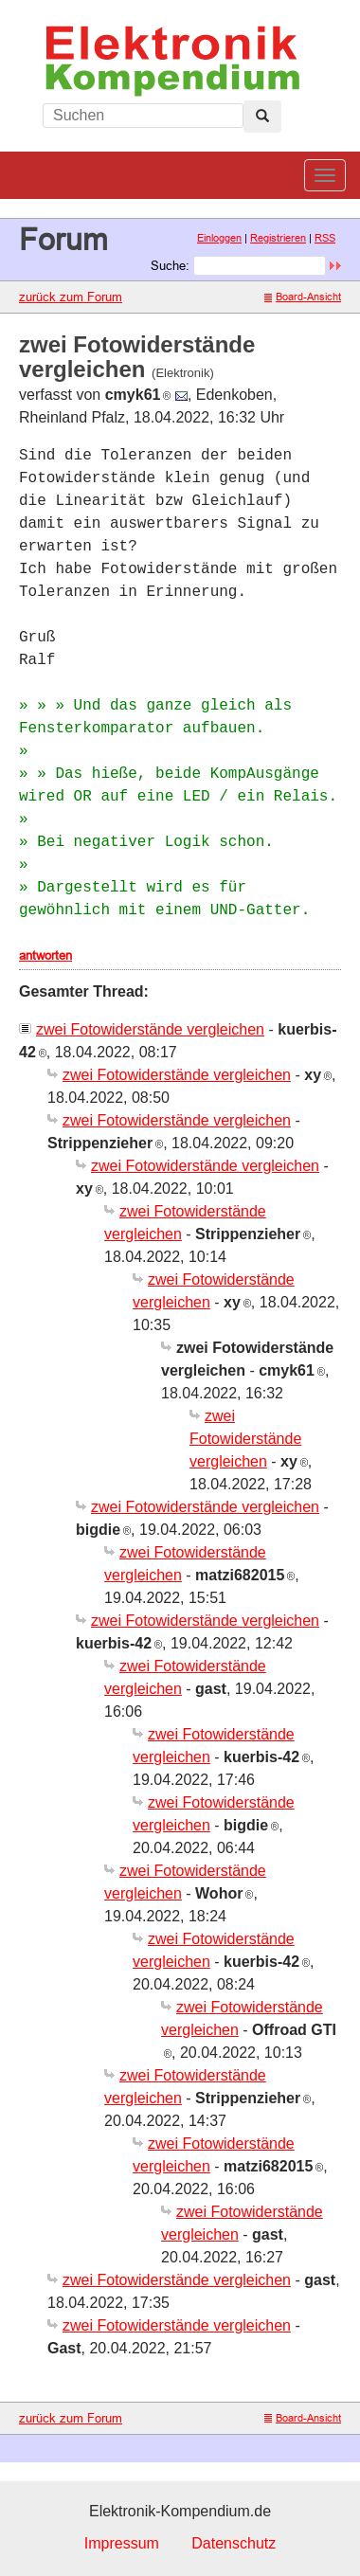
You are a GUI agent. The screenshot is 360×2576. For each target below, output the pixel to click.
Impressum (121, 2543)
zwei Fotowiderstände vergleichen (150, 1029)
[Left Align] (262, 116)
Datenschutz (233, 2543)
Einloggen (219, 237)
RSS (325, 237)
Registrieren (278, 237)
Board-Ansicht (302, 296)
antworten (45, 955)
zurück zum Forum (70, 296)
